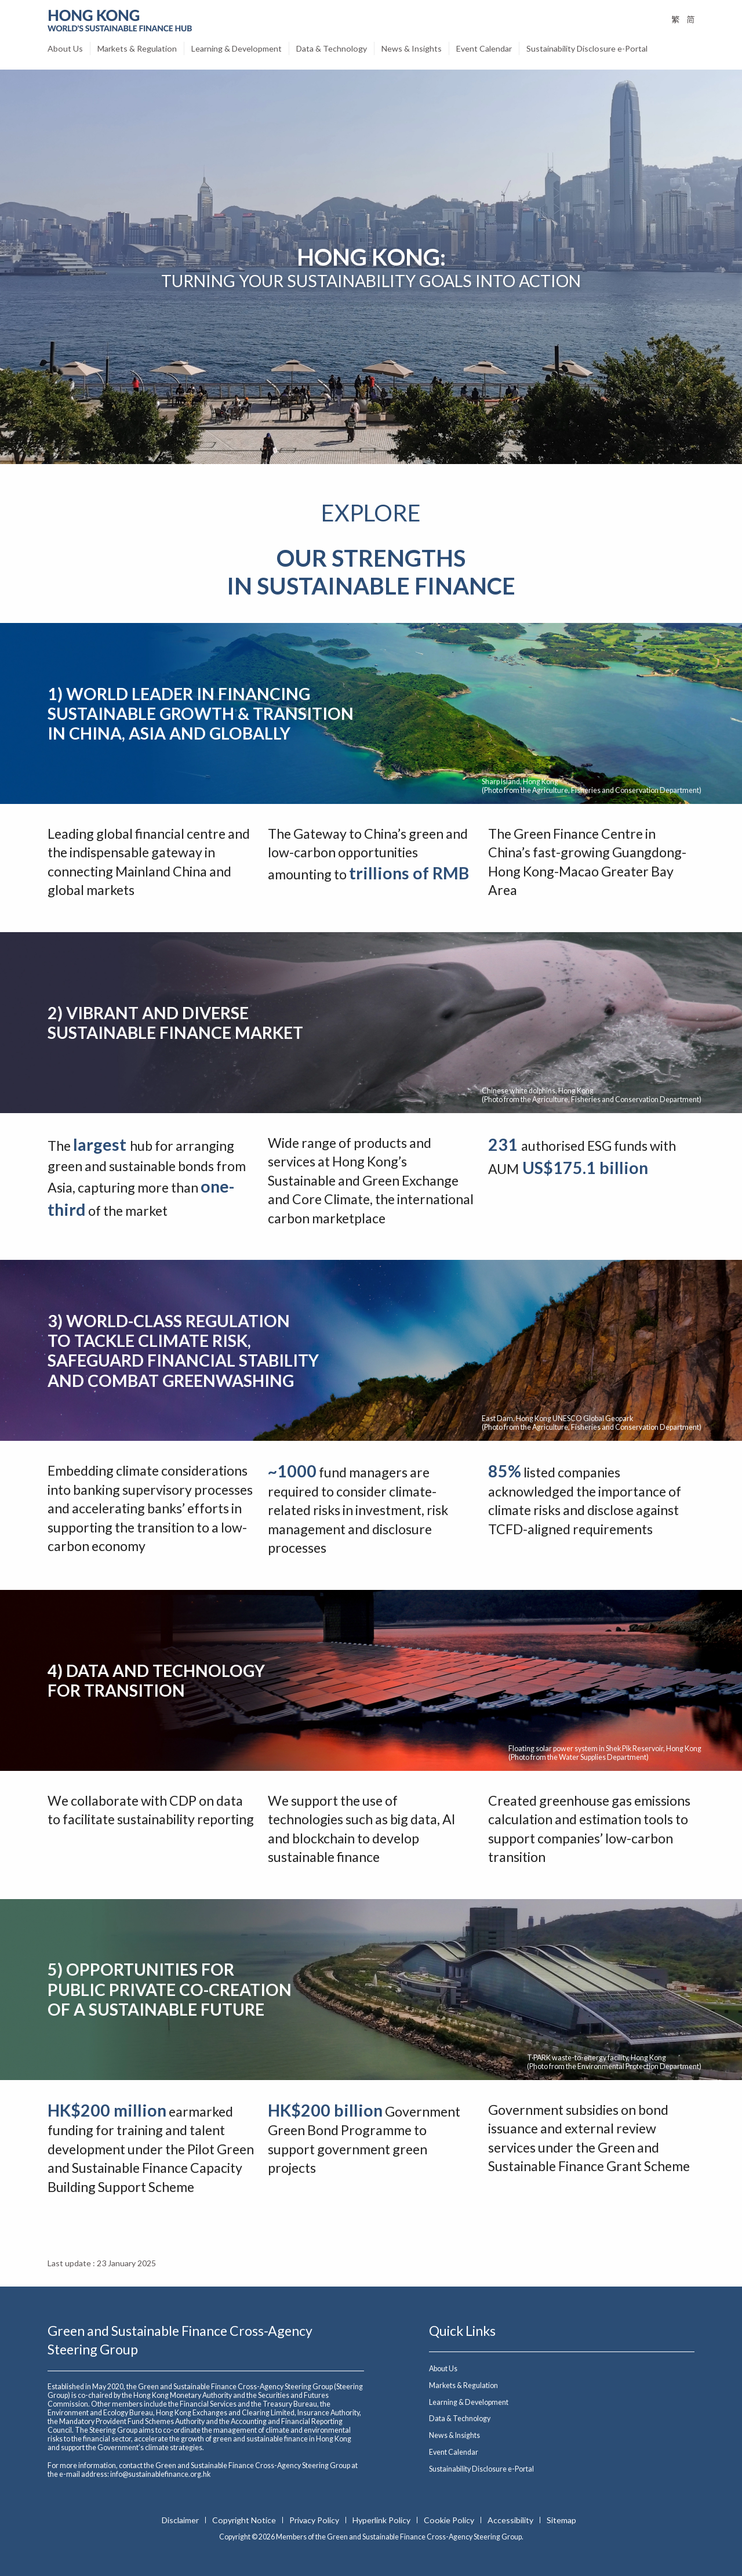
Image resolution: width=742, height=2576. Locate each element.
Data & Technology (331, 48)
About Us (65, 48)
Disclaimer (181, 2520)
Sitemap (561, 2520)
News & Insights (411, 48)
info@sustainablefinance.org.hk (160, 2474)
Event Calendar (484, 48)
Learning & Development (236, 48)
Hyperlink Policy (382, 2520)
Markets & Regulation (137, 48)
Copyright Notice (245, 2520)
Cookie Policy (450, 2520)
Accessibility (511, 2520)
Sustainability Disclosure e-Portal (587, 48)
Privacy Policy (315, 2520)
